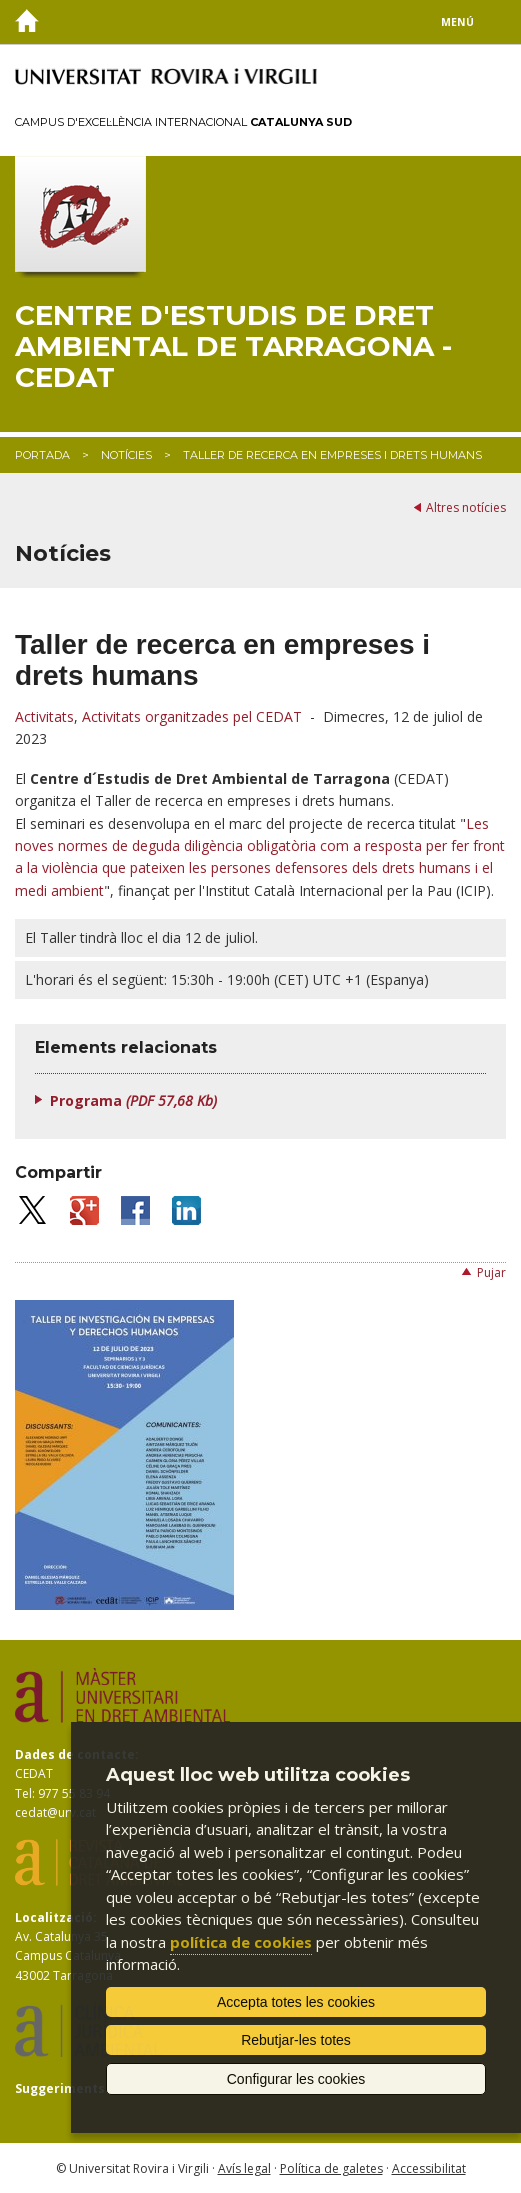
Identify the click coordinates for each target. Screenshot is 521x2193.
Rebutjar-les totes (296, 2040)
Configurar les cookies (296, 2079)
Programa (133, 1100)
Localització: (56, 1917)
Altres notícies (466, 507)
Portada (42, 455)
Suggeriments (60, 2088)
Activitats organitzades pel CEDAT (192, 716)
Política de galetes (331, 2168)
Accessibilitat (429, 2168)
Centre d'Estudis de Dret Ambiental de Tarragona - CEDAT (233, 346)
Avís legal (244, 2168)
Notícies (126, 455)
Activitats (44, 716)
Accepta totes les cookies (296, 2002)
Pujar (491, 1272)
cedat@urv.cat (55, 1812)
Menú (457, 22)
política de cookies (241, 1942)
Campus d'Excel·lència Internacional (183, 122)
